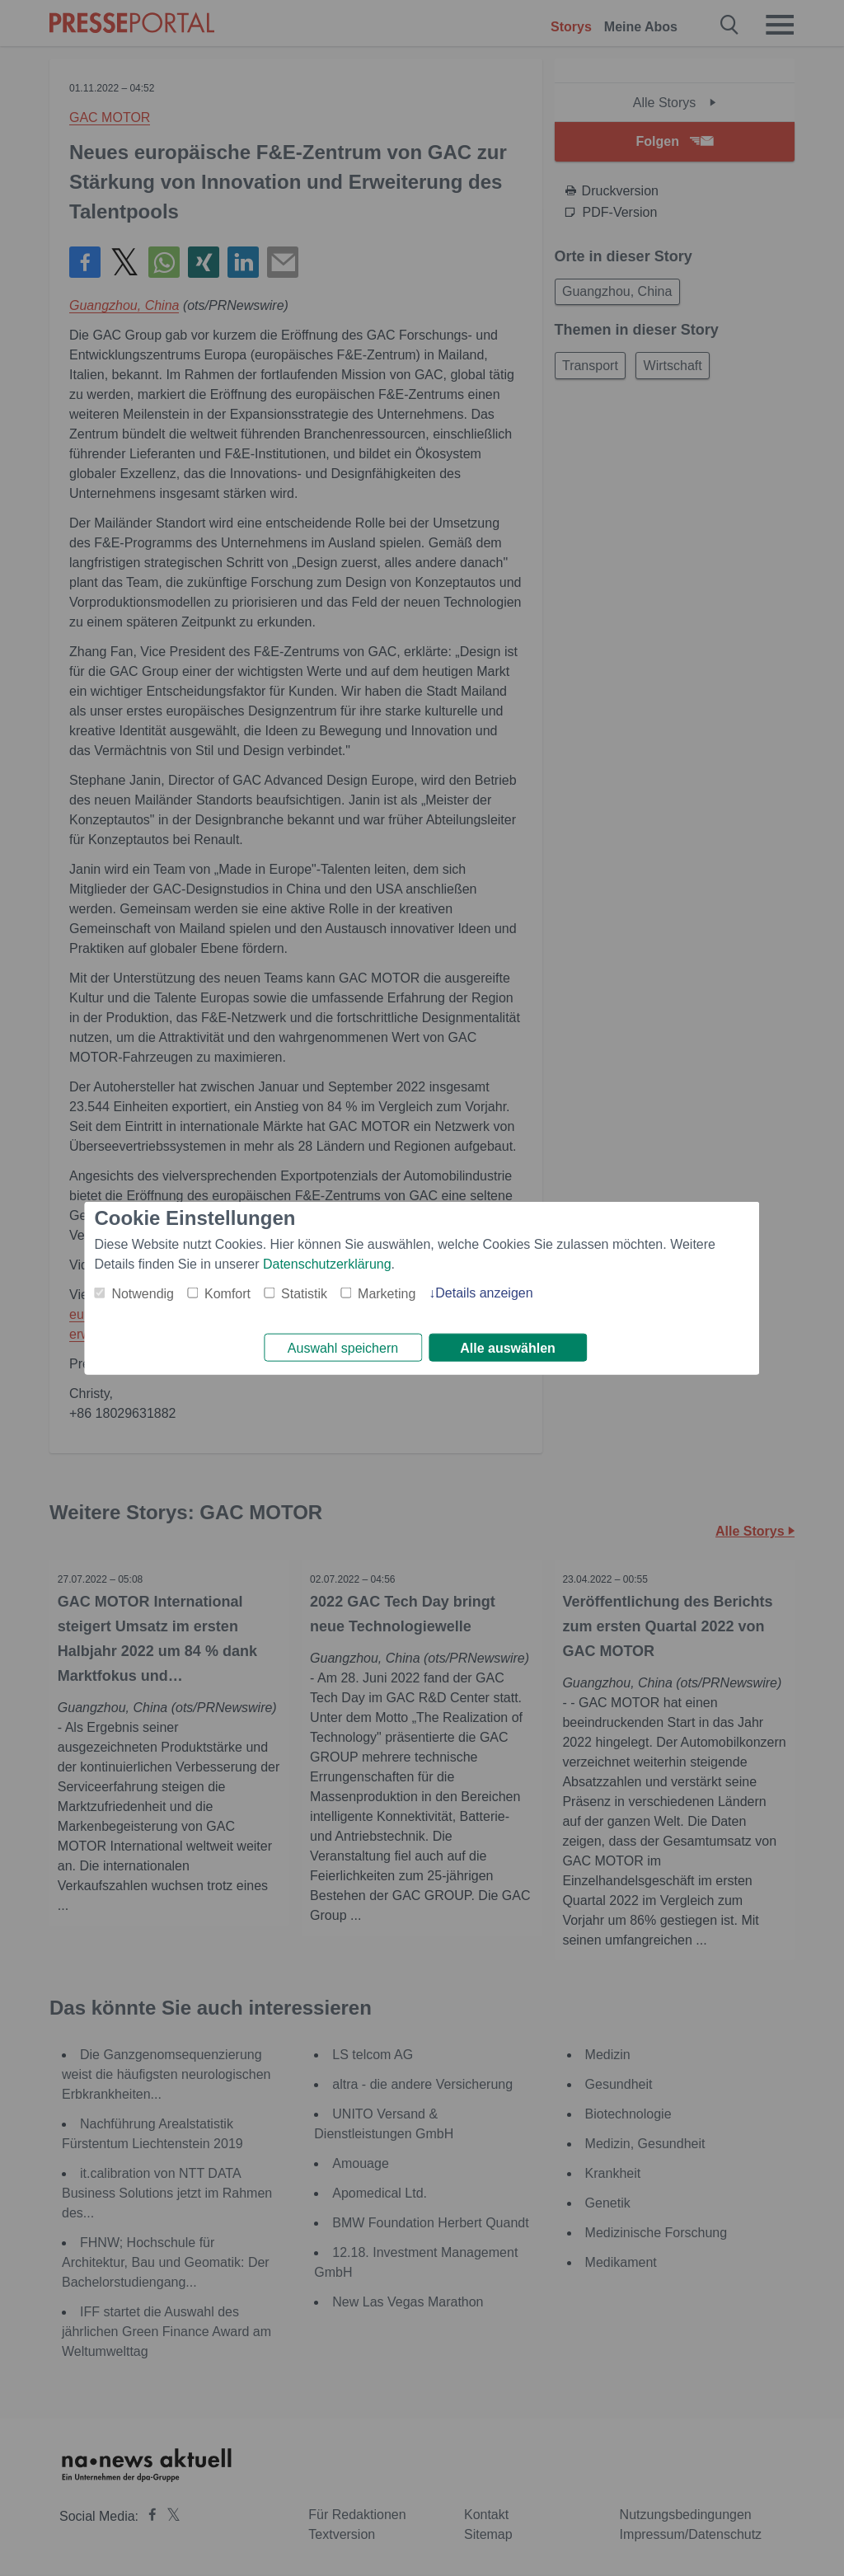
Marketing (386, 1291)
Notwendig (142, 1291)
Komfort (227, 1291)
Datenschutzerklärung (327, 1262)
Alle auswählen (508, 1348)
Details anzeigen (483, 1290)
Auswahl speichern (343, 1348)
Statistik (304, 1291)
